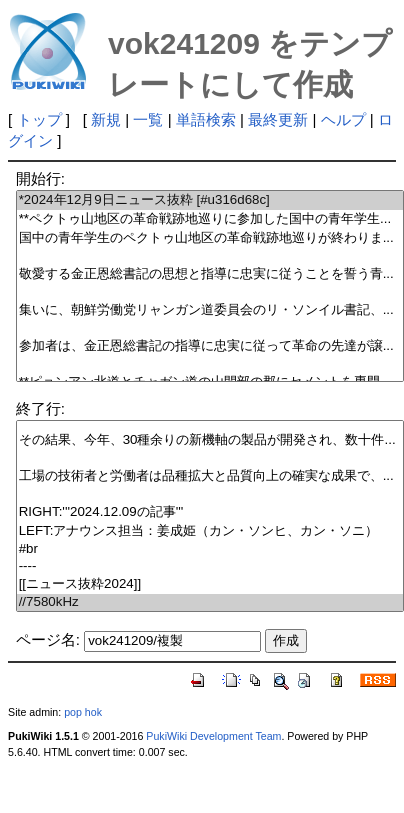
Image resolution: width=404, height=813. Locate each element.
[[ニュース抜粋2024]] (210, 584)
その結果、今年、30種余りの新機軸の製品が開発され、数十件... (210, 440)
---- (210, 566)
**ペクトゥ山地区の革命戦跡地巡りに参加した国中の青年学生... (210, 219)
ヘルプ (343, 119)
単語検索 (206, 119)
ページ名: (48, 639)
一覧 (148, 119)
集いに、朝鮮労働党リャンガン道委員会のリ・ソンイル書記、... (210, 310)
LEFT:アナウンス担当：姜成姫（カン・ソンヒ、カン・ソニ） (210, 531)
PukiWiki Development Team (213, 736)
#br (210, 549)
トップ (39, 119)
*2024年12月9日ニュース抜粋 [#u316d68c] (210, 200)
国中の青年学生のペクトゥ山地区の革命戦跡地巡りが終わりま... (210, 238)
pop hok (83, 712)
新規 (106, 119)
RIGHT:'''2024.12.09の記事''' (210, 512)
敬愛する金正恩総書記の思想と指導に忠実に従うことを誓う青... (210, 274)
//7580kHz (210, 602)
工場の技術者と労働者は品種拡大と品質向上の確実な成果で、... (210, 476)
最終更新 (278, 119)
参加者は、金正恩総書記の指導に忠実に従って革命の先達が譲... (210, 346)
